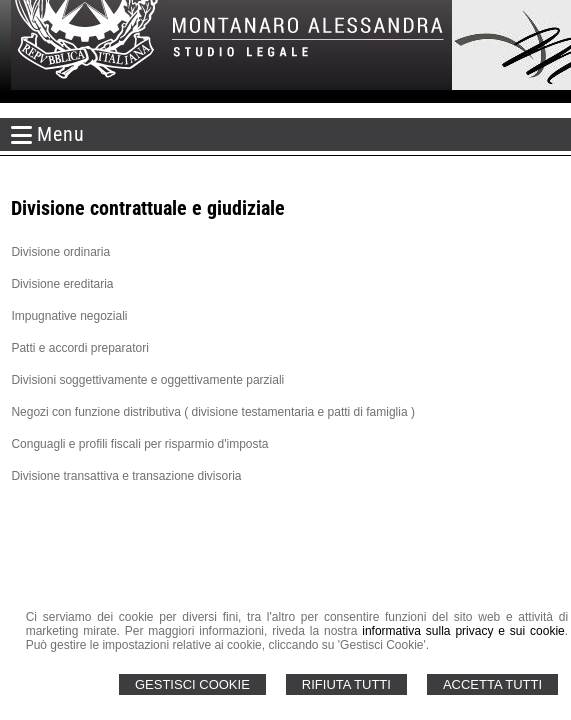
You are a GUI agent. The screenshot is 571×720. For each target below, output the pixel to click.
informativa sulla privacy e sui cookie (463, 631)
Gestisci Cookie (192, 684)
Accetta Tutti (492, 684)
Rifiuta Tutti (346, 684)
